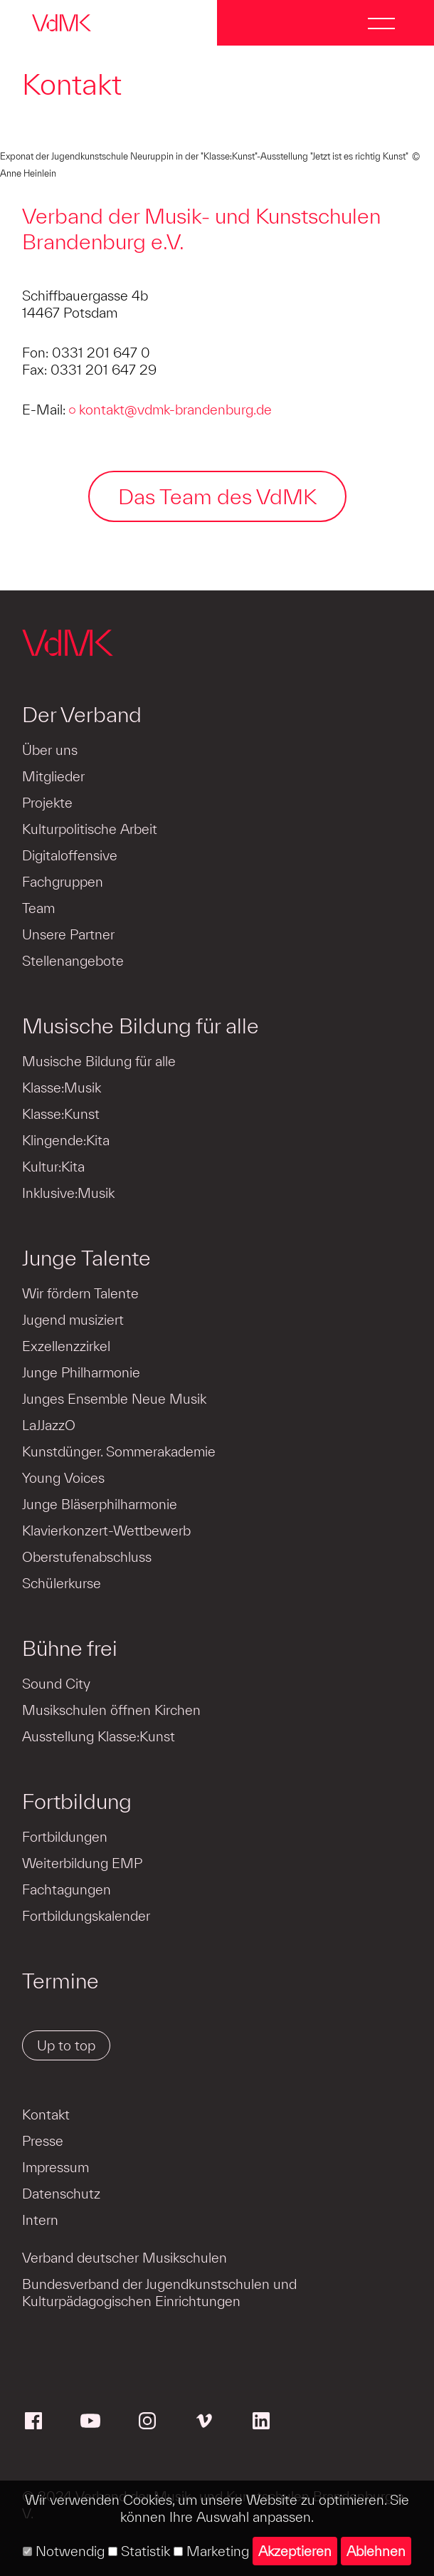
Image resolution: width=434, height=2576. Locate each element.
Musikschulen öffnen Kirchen (111, 1710)
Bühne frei (69, 1648)
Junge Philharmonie (81, 1372)
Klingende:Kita (66, 1140)
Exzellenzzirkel (66, 1346)
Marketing (211, 2551)
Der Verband (82, 714)
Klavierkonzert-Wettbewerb (106, 1530)
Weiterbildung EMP (82, 1863)
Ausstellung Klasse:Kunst (98, 1736)
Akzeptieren (295, 2551)
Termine (60, 1980)
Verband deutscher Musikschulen (124, 2257)
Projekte (47, 802)
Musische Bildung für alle (140, 1025)
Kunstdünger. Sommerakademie (119, 1451)
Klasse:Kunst (61, 1114)
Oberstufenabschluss (87, 1557)
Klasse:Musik (61, 1087)
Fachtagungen (66, 1889)
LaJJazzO (48, 1425)
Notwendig (64, 2551)
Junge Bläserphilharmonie (99, 1504)
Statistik (139, 2551)
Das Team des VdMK (217, 496)
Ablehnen (376, 2551)
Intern (40, 2220)
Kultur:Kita (53, 1166)
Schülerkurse (61, 1583)
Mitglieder (53, 776)
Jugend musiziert (73, 1320)
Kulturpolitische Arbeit (89, 829)
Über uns (50, 750)
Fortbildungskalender (86, 1916)
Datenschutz (61, 2193)
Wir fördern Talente (80, 1293)
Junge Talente (86, 1258)
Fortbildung (77, 1801)
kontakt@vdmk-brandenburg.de (175, 409)
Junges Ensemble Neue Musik (114, 1399)
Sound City (56, 1683)
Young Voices (63, 1478)
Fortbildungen (64, 1837)
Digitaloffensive (69, 855)
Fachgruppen (62, 882)
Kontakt (46, 2114)
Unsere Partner (68, 934)
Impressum (55, 2167)
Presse (42, 2141)
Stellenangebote (73, 961)
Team (38, 908)
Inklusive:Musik (68, 1193)
